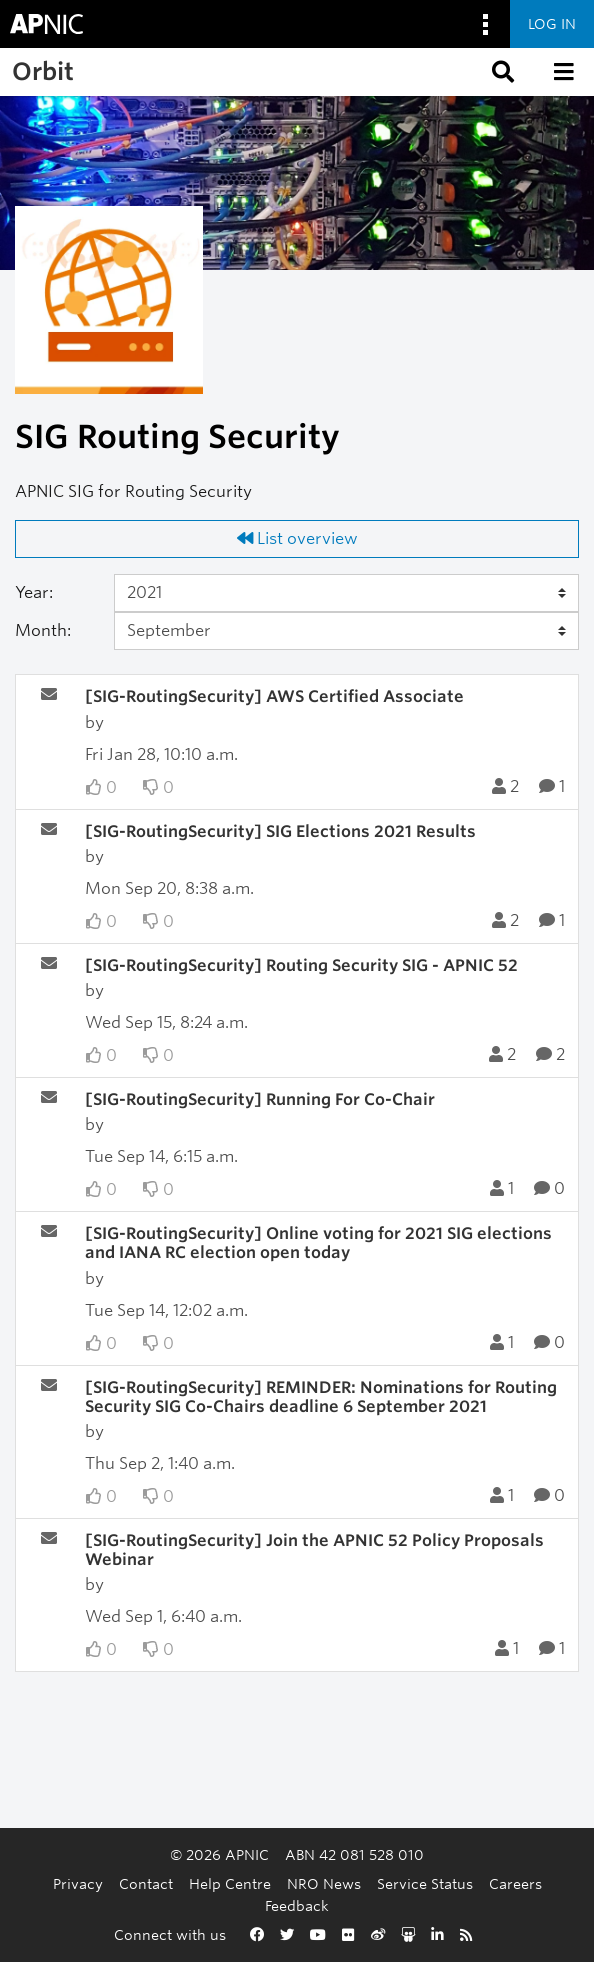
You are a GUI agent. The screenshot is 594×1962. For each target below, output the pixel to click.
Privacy (78, 1883)
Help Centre (230, 1883)
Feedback (297, 1905)
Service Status (425, 1883)
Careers (515, 1883)
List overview (297, 538)
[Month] (346, 631)
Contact (146, 1883)
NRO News (324, 1883)
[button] (501, 72)
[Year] (346, 593)
